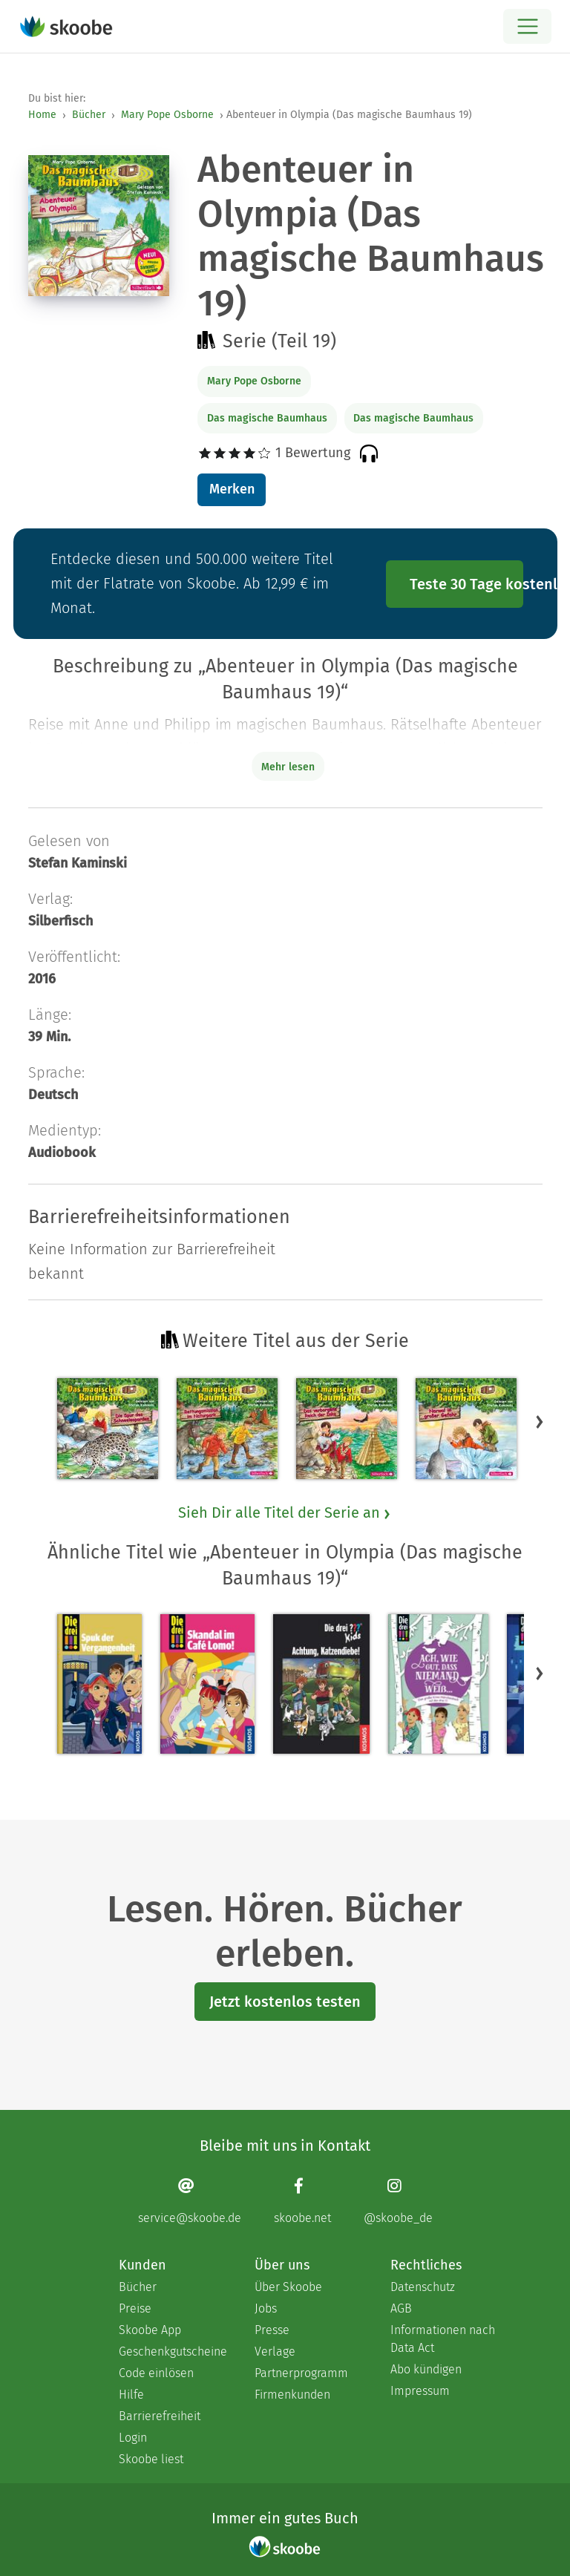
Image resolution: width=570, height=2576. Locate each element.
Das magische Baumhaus (267, 418)
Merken (232, 489)
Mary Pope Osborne (167, 114)
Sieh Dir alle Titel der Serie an (285, 1512)
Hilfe (131, 2394)
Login (133, 2438)
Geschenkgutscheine (172, 2351)
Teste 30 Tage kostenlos (467, 584)
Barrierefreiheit (159, 2416)
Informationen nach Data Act (442, 2339)
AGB (401, 2308)
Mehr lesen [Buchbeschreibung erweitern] (288, 767)
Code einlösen (156, 2373)
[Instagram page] (398, 2200)
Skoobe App (150, 2330)
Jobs (266, 2308)
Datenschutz (422, 2287)
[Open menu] (527, 26)
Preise (135, 2308)
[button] (539, 1421)
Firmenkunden (292, 2394)
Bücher (88, 114)
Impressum (420, 2391)
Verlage (275, 2351)
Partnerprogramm (301, 2373)
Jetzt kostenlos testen (285, 2001)
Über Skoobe (288, 2287)
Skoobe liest (151, 2459)
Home (42, 114)
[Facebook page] (302, 2200)
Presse (272, 2330)
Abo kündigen (426, 2369)
